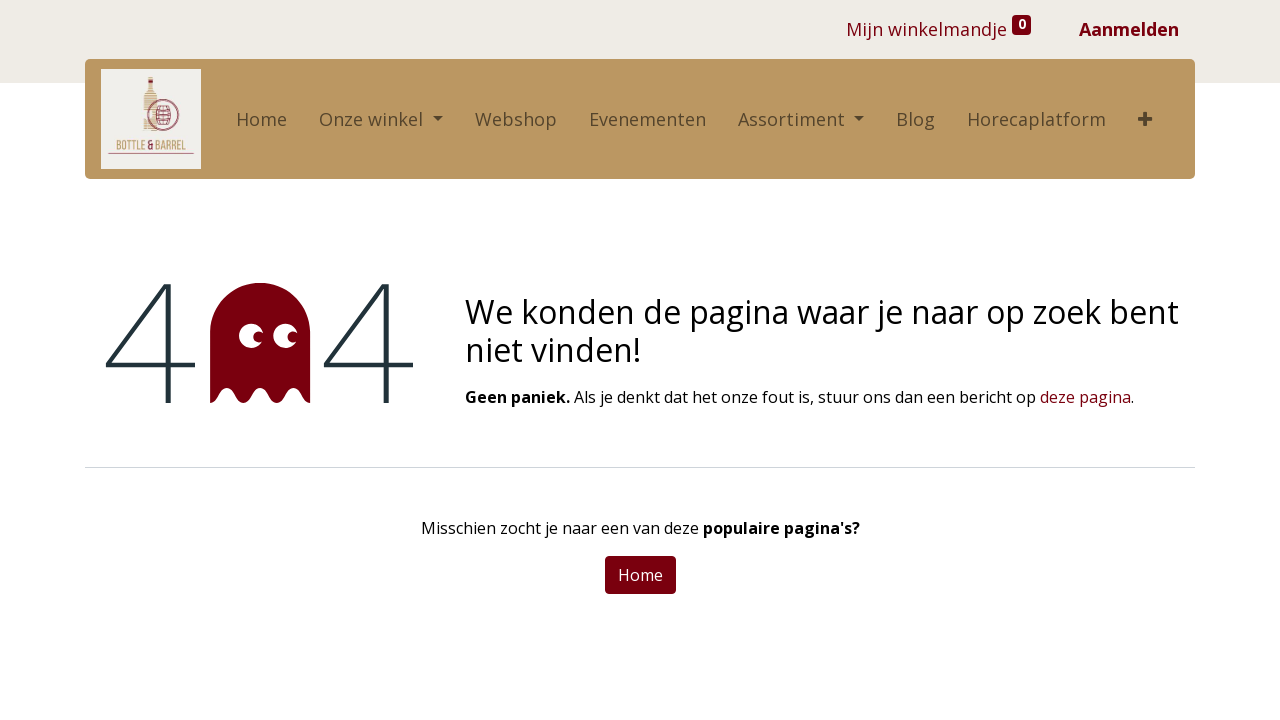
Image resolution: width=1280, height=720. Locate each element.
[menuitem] (261, 119)
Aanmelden (1129, 29)
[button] (1145, 119)
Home (640, 575)
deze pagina (1085, 397)
